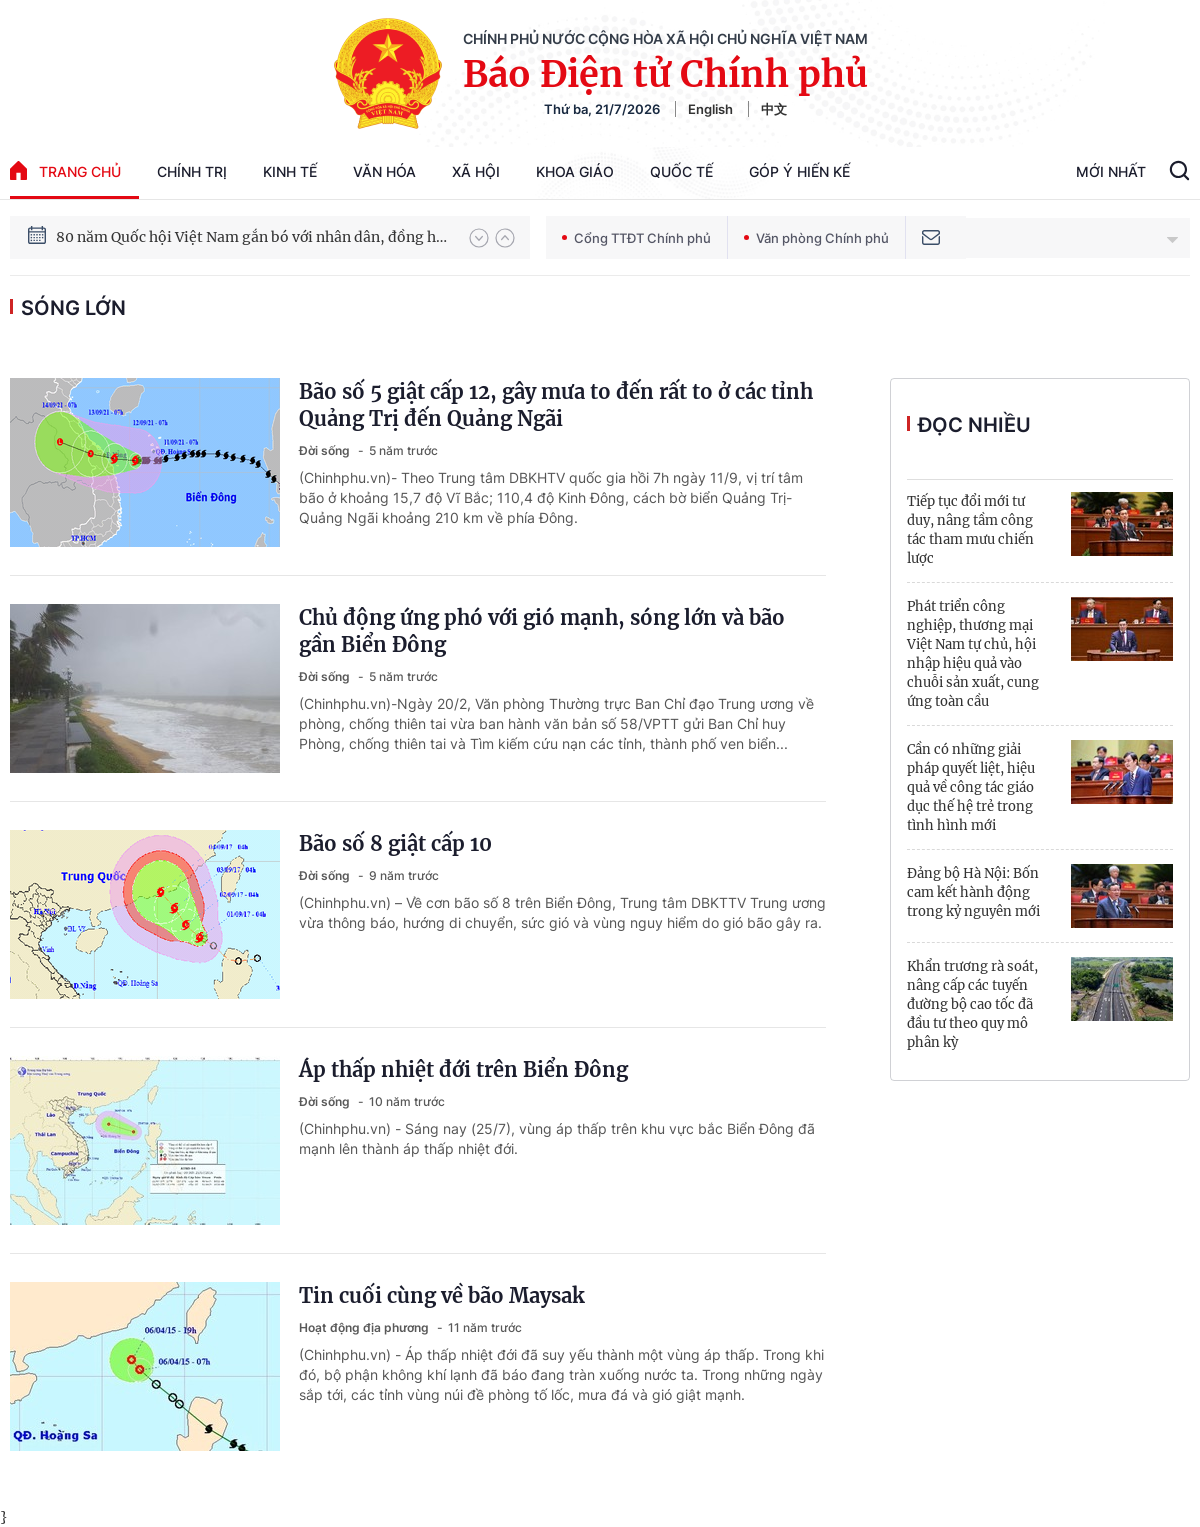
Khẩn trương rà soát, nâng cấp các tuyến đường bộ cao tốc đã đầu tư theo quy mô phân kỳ (972, 1004)
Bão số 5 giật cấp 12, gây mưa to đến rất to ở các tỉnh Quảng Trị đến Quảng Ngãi (556, 405)
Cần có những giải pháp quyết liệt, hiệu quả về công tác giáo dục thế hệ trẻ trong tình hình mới (971, 787)
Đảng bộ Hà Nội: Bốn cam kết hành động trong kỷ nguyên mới (973, 892)
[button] (479, 238)
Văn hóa (384, 171)
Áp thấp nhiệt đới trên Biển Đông (463, 1069)
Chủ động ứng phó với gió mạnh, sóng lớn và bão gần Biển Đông (542, 631)
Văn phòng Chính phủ (816, 238)
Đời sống (326, 450)
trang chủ (65, 170)
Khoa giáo (575, 171)
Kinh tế (290, 171)
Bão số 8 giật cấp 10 (395, 843)
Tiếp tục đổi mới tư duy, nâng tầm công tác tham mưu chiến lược (970, 530)
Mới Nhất (1111, 171)
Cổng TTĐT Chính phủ (636, 238)
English (710, 109)
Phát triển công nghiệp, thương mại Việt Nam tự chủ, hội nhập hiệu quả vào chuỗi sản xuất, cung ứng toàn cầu (973, 654)
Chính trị (192, 171)
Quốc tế (681, 171)
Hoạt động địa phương (365, 1327)
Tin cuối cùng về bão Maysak (442, 1295)
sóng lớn (73, 308)
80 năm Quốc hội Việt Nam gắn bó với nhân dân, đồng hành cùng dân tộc (253, 237)
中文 (774, 109)
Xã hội (476, 171)
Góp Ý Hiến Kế (799, 171)
